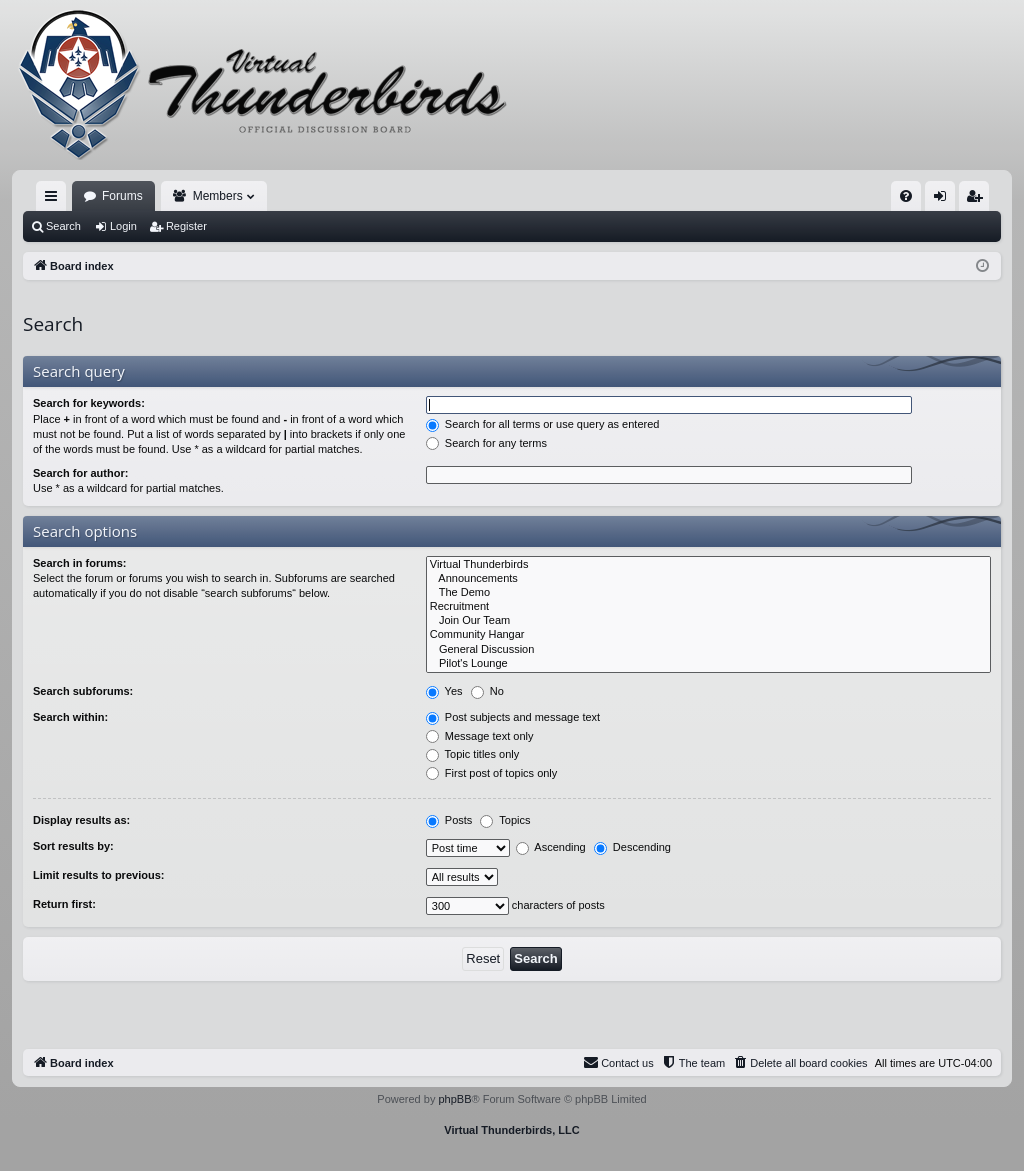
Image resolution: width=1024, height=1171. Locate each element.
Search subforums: (83, 691)
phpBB (454, 1099)
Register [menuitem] (978, 200)
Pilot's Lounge (708, 664)
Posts (449, 820)
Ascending (551, 847)
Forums (122, 196)
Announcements (708, 579)
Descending (632, 847)
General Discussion (708, 650)
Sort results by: (73, 846)
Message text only (480, 736)
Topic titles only (472, 754)
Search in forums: (80, 563)
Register (186, 226)
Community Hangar (708, 635)
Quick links (55, 200)
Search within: (70, 717)
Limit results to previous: (98, 875)
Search (63, 226)
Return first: (64, 904)
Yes (444, 691)
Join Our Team (708, 621)
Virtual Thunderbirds (708, 565)
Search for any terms (486, 443)
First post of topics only (492, 773)
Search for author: (80, 473)
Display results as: (81, 820)
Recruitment (708, 607)
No (487, 691)
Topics (505, 820)
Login (123, 226)
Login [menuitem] (944, 200)
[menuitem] (906, 196)
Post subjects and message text (513, 717)
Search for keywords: (89, 403)
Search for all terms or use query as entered (543, 424)
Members (218, 196)
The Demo (708, 593)
